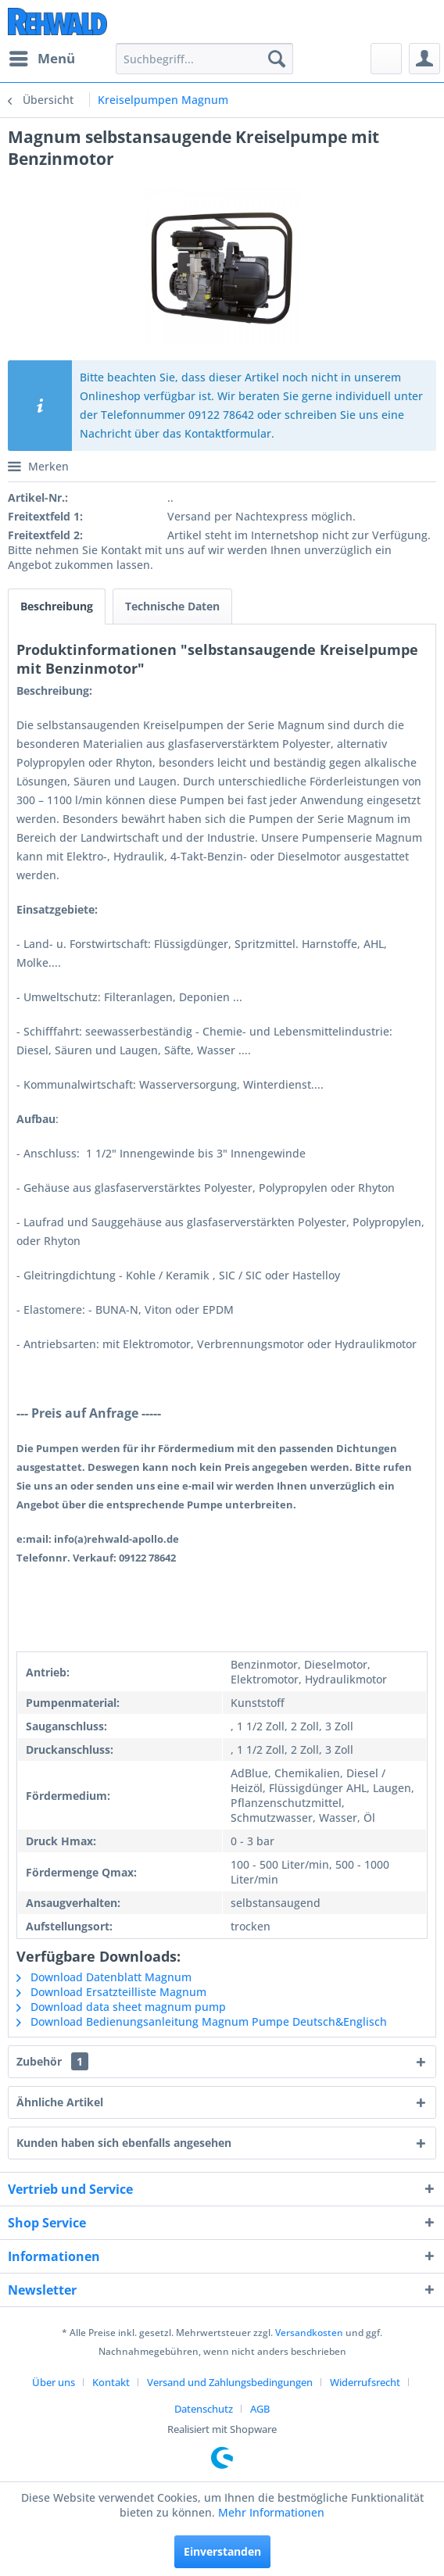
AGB (260, 2409)
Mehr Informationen (271, 2512)
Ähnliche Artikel (59, 2102)
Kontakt (111, 2382)
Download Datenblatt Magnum (104, 1977)
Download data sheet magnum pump (121, 2006)
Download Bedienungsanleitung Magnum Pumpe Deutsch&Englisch (201, 2021)
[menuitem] (41, 58)
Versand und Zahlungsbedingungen (230, 2382)
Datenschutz (203, 2409)
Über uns (53, 2382)
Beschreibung (56, 606)
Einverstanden (222, 2551)
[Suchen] (276, 58)
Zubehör (52, 2061)
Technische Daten (172, 606)
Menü (42, 56)
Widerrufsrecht (365, 2382)
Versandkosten (309, 2332)
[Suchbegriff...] (204, 58)
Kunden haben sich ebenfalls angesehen (123, 2142)
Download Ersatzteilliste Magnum (111, 1991)
